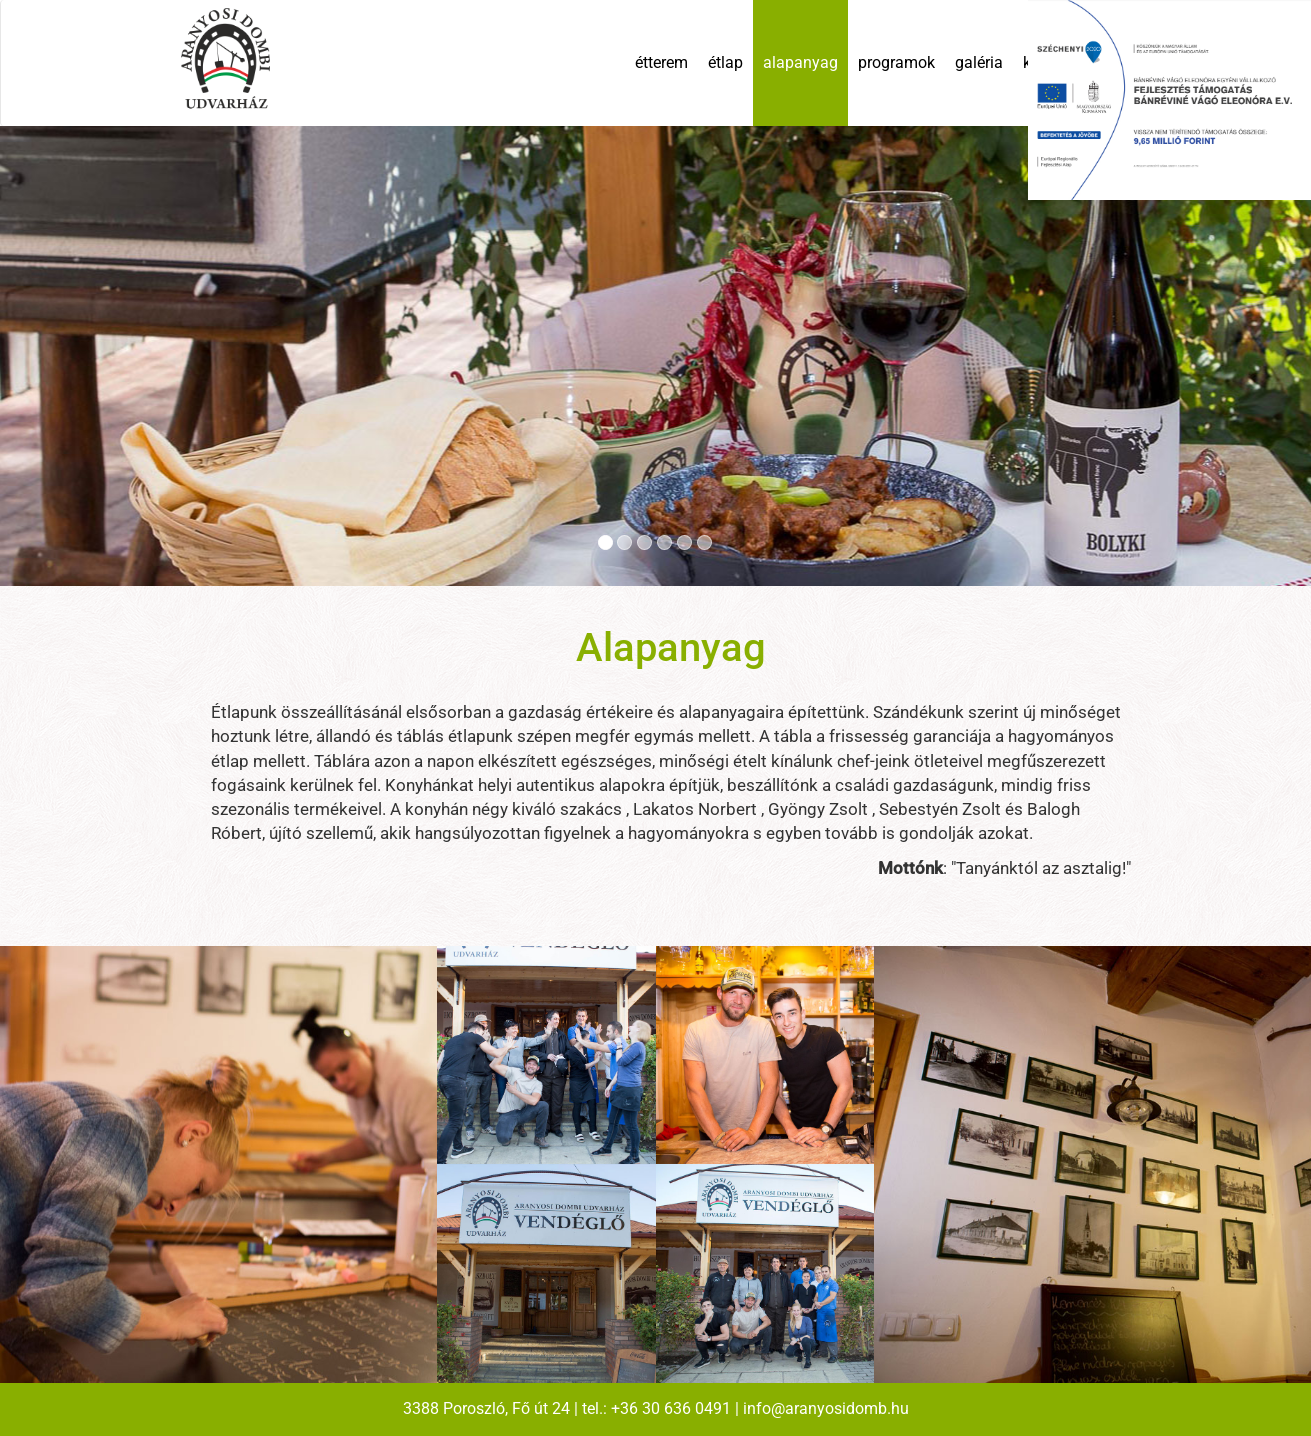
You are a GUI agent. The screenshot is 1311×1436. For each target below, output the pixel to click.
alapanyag (800, 62)
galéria (979, 62)
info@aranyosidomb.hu (826, 1408)
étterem (661, 62)
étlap (725, 62)
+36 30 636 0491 (671, 1408)
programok (896, 62)
